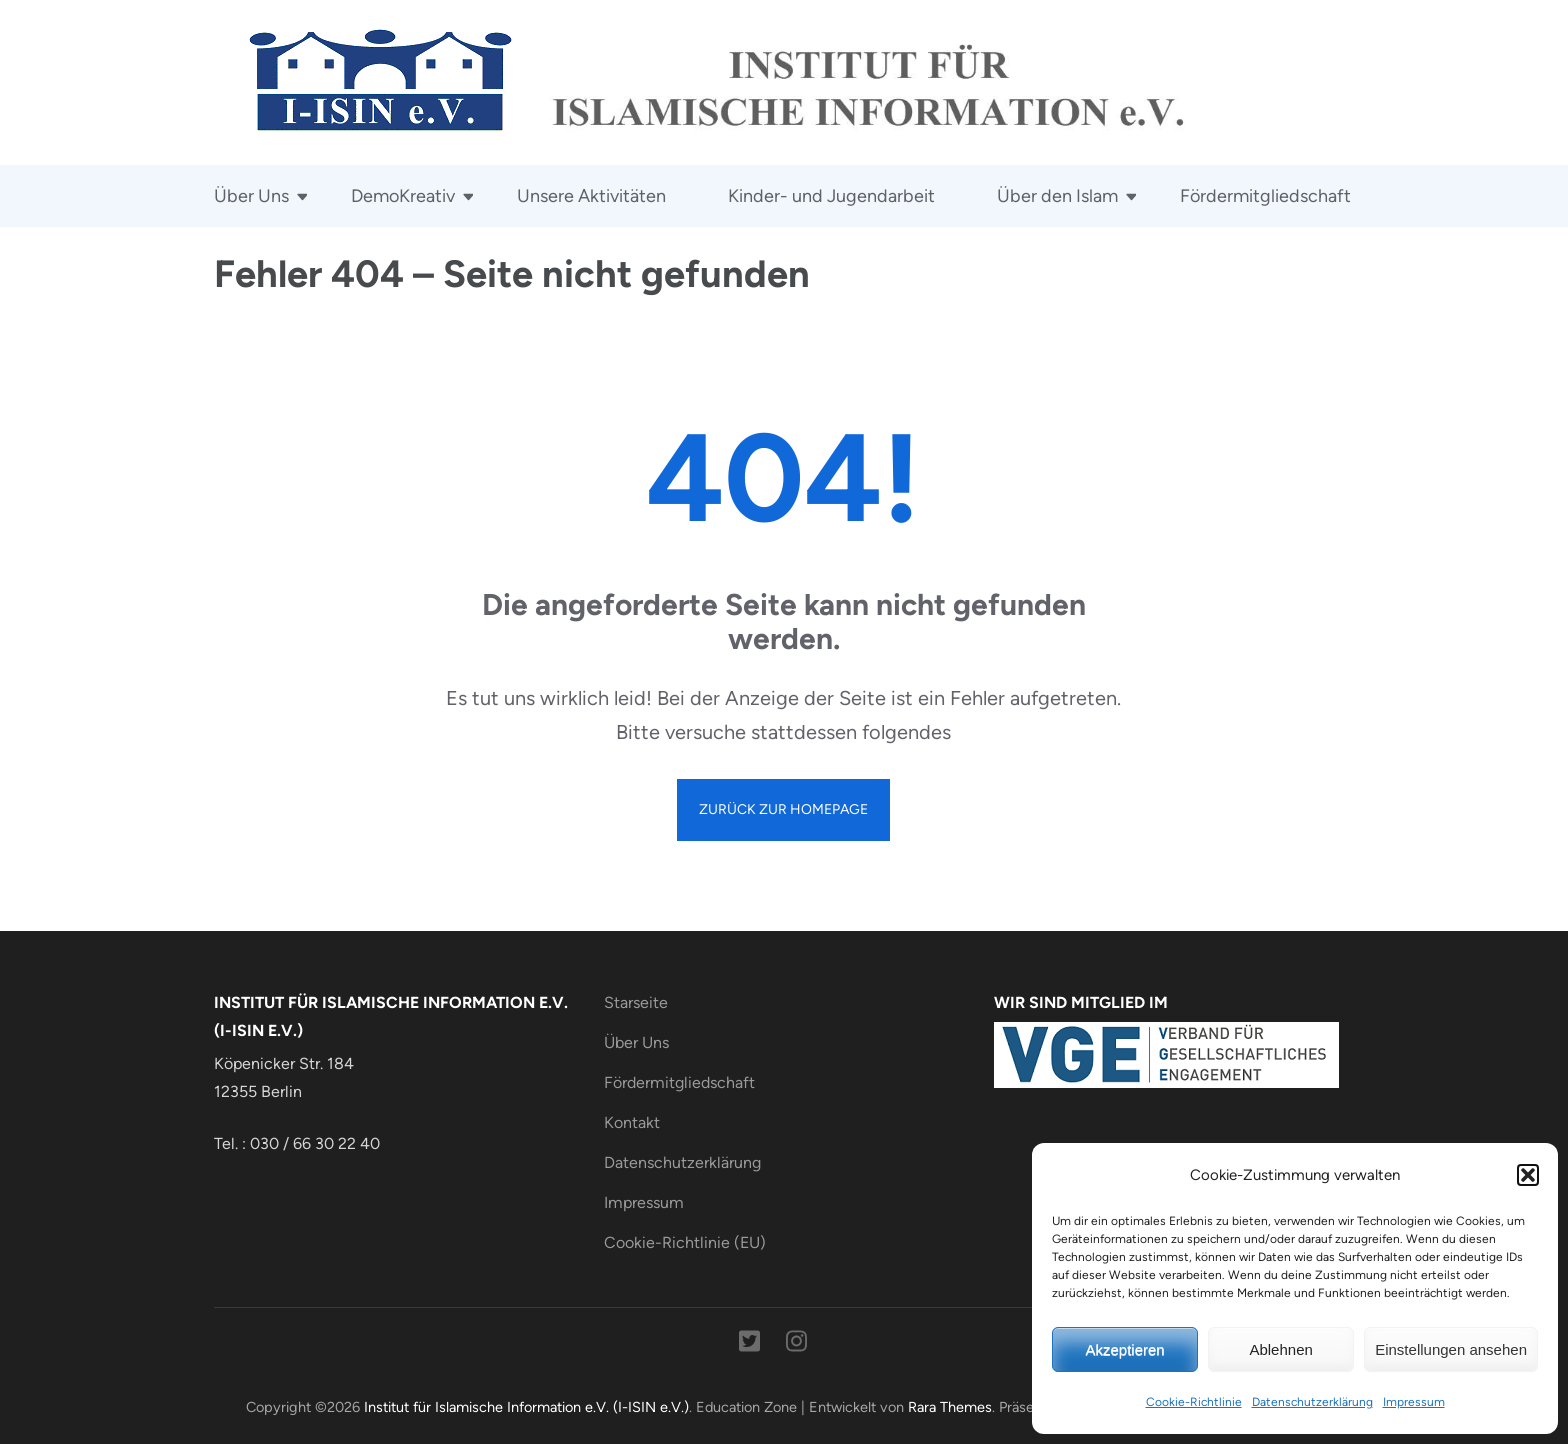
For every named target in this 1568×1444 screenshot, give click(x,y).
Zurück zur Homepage (783, 809)
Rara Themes (950, 1407)
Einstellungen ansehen (1451, 1349)
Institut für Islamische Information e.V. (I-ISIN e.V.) (526, 1407)
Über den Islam (1057, 196)
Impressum (1414, 1402)
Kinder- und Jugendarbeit (831, 196)
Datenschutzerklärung (1312, 1402)
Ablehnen (1280, 1349)
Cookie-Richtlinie (1194, 1402)
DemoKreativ (403, 196)
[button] (1528, 1175)
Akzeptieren (1124, 1349)
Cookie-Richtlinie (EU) (685, 1242)
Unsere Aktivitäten (591, 196)
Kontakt (632, 1122)
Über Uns (251, 196)
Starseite (636, 1002)
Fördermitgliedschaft (1265, 196)
